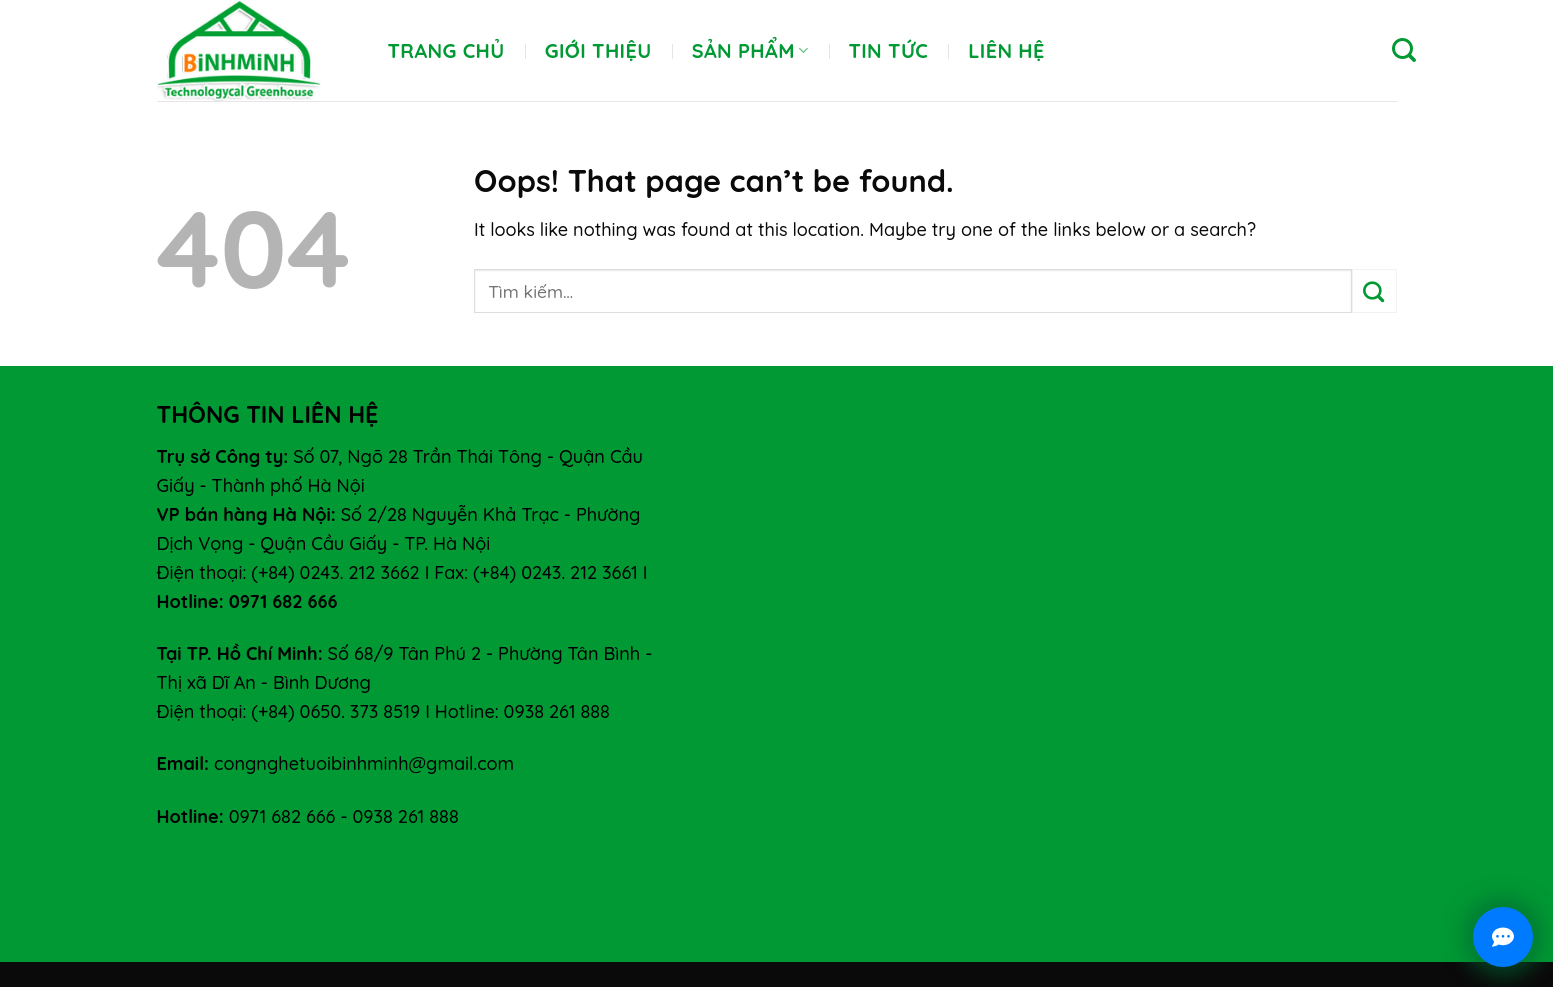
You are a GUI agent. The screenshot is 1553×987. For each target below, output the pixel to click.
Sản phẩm (750, 50)
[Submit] (1374, 291)
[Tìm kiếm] (1404, 50)
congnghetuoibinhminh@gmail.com (364, 763)
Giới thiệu (598, 50)
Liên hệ (1006, 50)
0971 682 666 (282, 816)
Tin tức (888, 50)
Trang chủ (446, 50)
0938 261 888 (405, 816)
